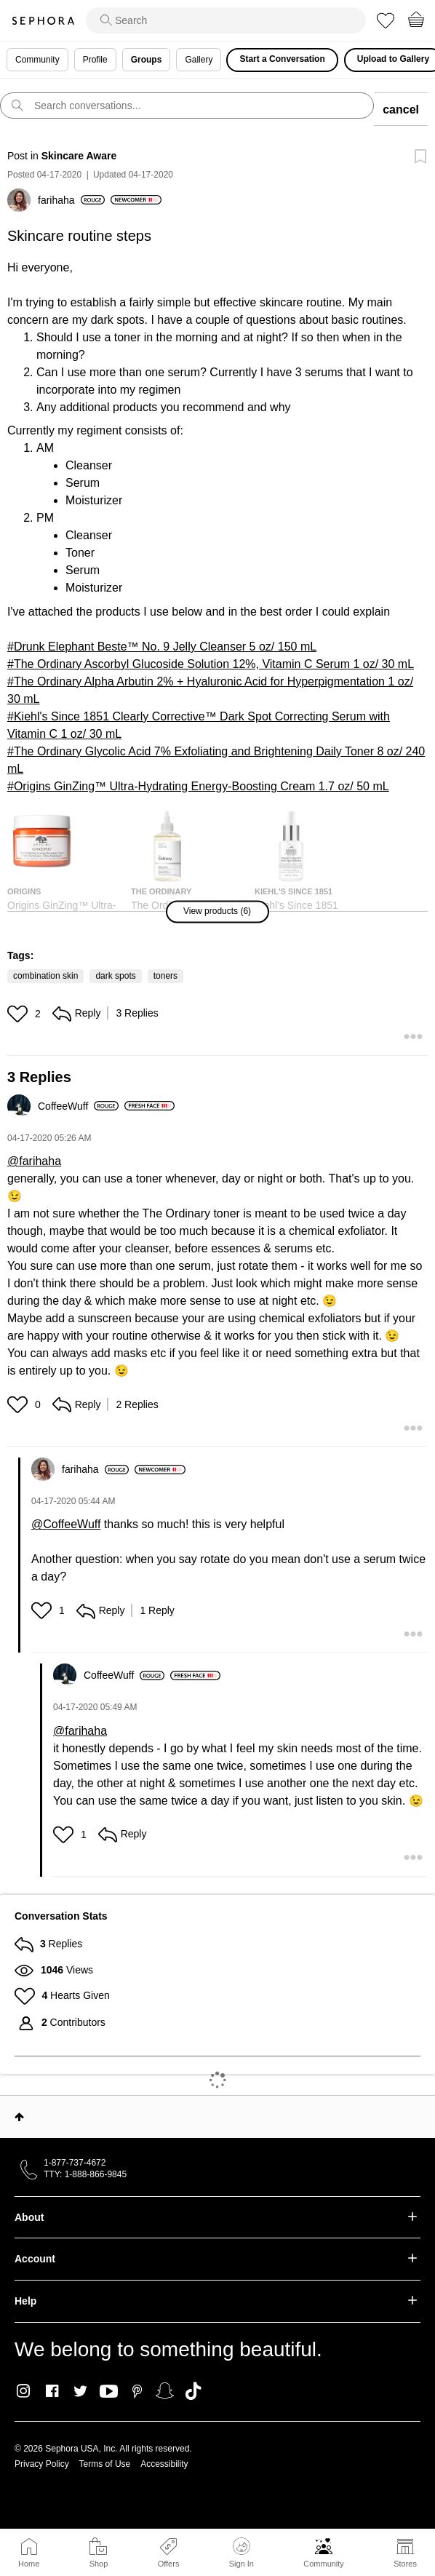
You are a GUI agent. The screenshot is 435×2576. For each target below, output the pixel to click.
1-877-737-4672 (74, 2163)
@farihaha (34, 1161)
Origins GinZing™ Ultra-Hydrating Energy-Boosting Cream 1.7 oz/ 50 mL (201, 786)
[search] (226, 20)
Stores (405, 2563)
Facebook (52, 2391)
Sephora (43, 21)
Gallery (198, 60)
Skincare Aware (79, 156)
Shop (98, 2563)
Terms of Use (105, 2464)
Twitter (80, 2391)
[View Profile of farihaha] (71, 200)
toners (165, 976)
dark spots (115, 976)
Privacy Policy (42, 2464)
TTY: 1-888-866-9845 (85, 2174)
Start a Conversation (281, 59)
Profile (95, 60)
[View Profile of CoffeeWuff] (78, 1106)
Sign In (241, 2552)
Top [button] (19, 2117)
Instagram (24, 2391)
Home (28, 2563)
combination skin (45, 976)
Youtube (109, 2391)
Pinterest (137, 2391)
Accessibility (164, 2464)
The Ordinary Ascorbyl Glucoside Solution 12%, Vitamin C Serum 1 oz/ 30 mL (214, 664)
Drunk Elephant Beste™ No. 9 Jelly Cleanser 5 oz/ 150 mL (165, 646)
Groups (146, 60)
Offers (169, 2563)
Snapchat (165, 2391)
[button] (217, 911)
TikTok (193, 2391)
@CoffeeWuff (65, 1524)
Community (323, 2563)
